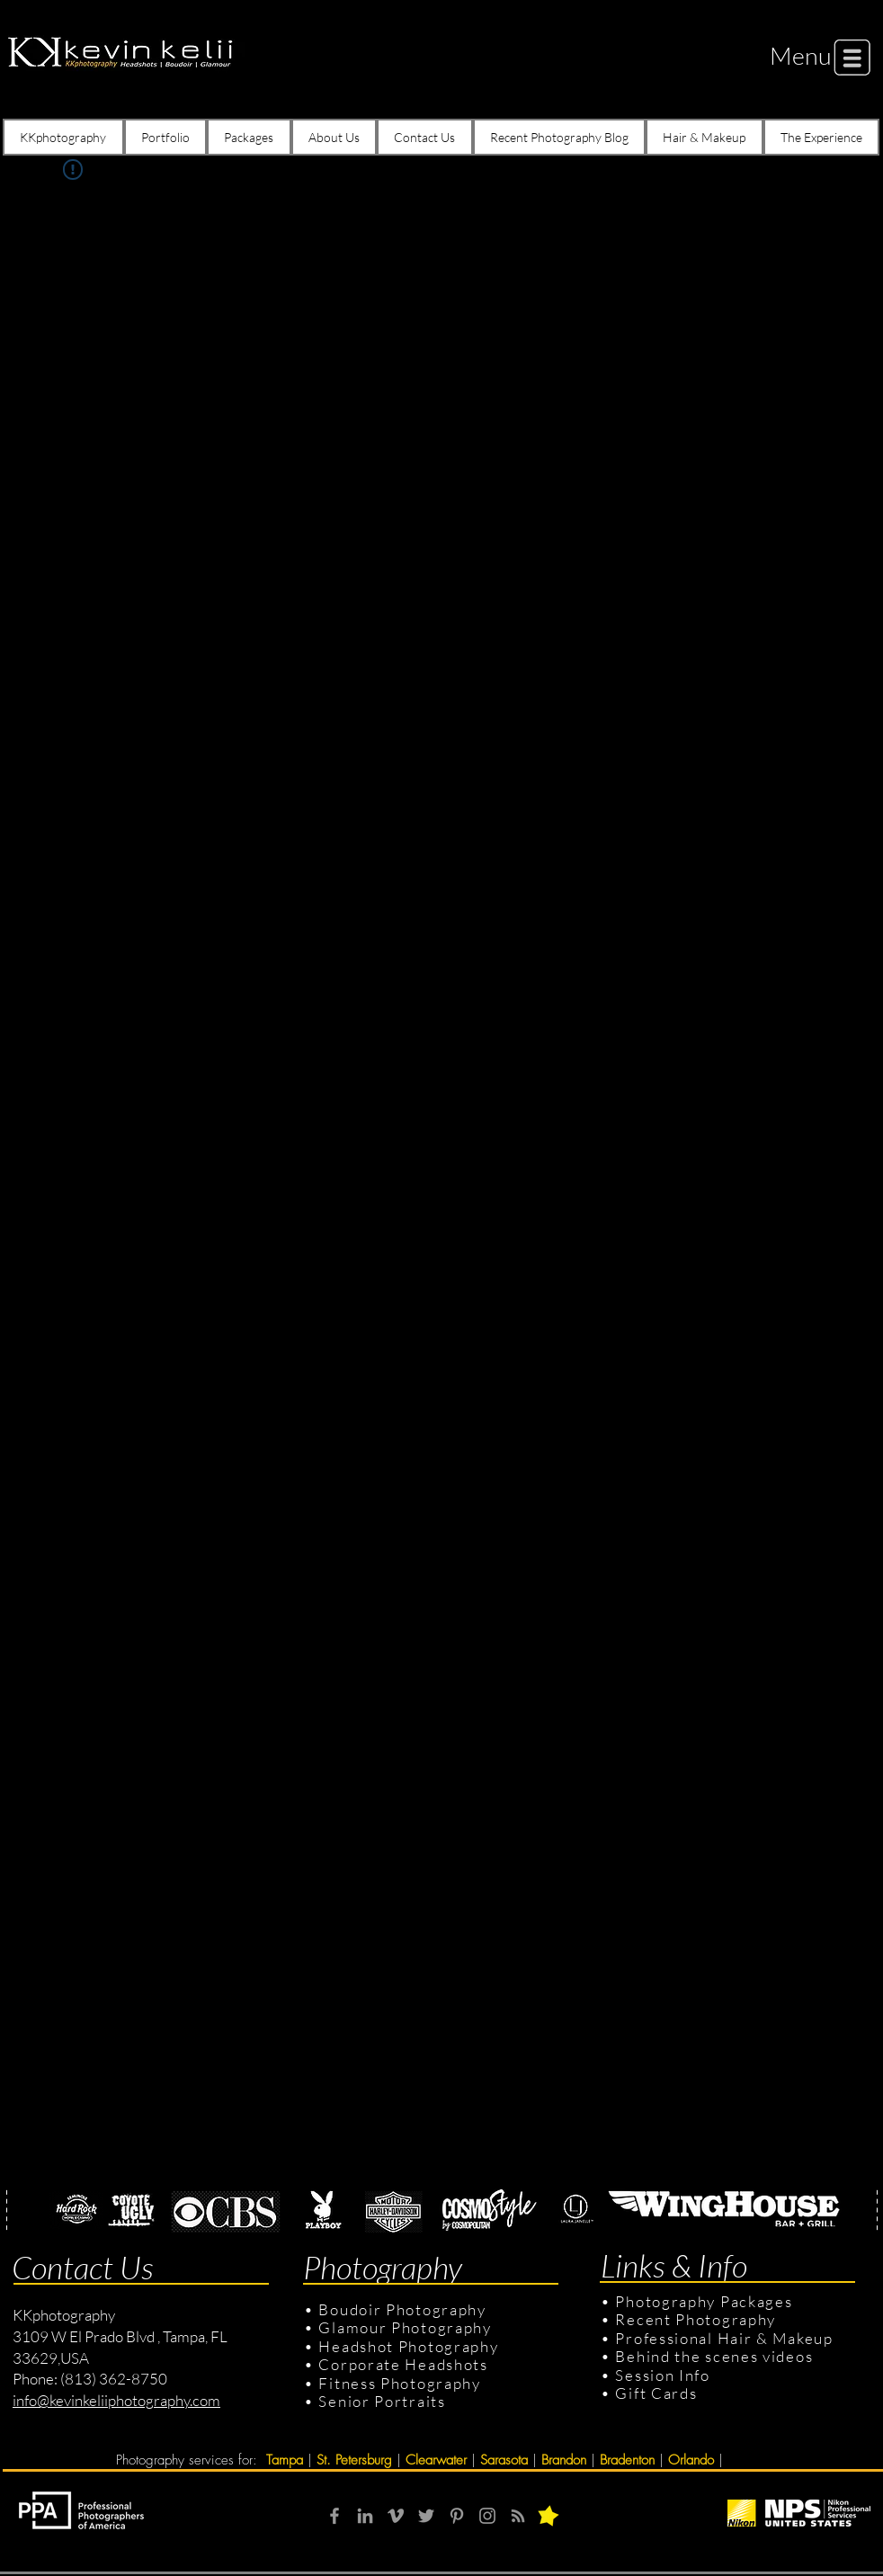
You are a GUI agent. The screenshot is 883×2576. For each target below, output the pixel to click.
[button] (801, 55)
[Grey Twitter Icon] (426, 2516)
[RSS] (518, 2516)
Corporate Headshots (402, 2364)
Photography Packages (703, 2301)
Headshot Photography (408, 2346)
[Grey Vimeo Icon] (395, 2516)
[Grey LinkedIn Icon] (365, 2516)
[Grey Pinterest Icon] (457, 2516)
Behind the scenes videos (714, 2356)
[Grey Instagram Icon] (487, 2516)
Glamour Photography (404, 2327)
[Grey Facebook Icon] (334, 2516)
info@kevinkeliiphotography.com (116, 2400)
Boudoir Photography (404, 2309)
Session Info (662, 2375)
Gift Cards (656, 2393)
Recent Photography (695, 2319)
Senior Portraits (381, 2401)
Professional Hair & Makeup (724, 2338)
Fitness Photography (398, 2383)
